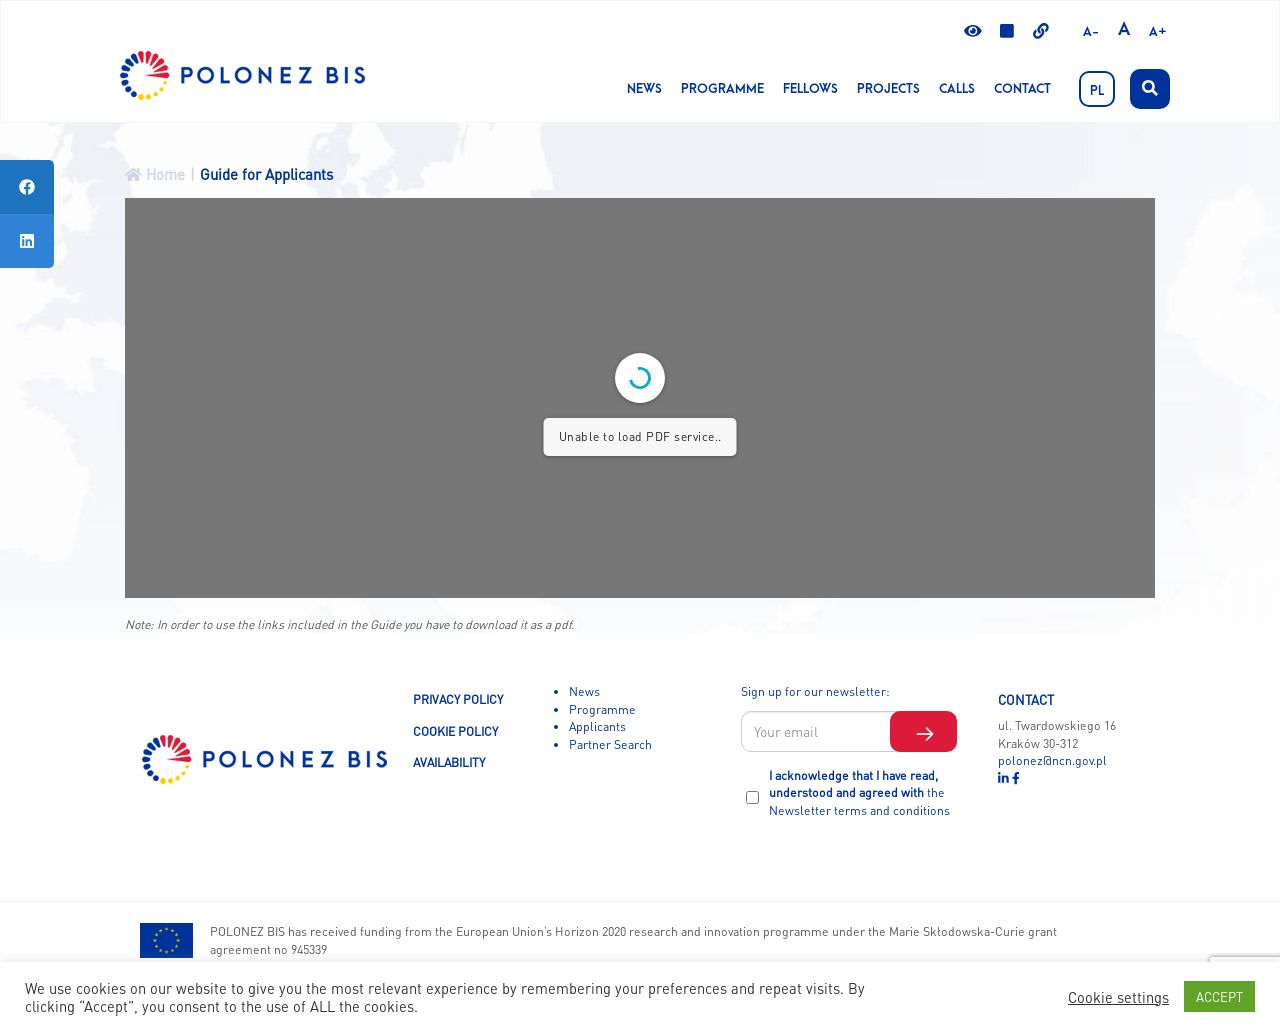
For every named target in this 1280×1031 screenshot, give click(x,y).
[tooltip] (27, 187)
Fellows (810, 89)
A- (1091, 32)
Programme (722, 89)
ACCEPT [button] (1219, 996)
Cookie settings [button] (1118, 997)
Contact (1022, 89)
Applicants (597, 726)
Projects (888, 89)
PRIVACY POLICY (458, 699)
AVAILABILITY (449, 762)
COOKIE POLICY (455, 731)
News (644, 89)
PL (1097, 91)
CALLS (957, 89)
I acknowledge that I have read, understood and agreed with (859, 792)
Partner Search (610, 744)
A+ (1158, 32)
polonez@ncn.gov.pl (1052, 760)
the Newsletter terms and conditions (859, 801)
